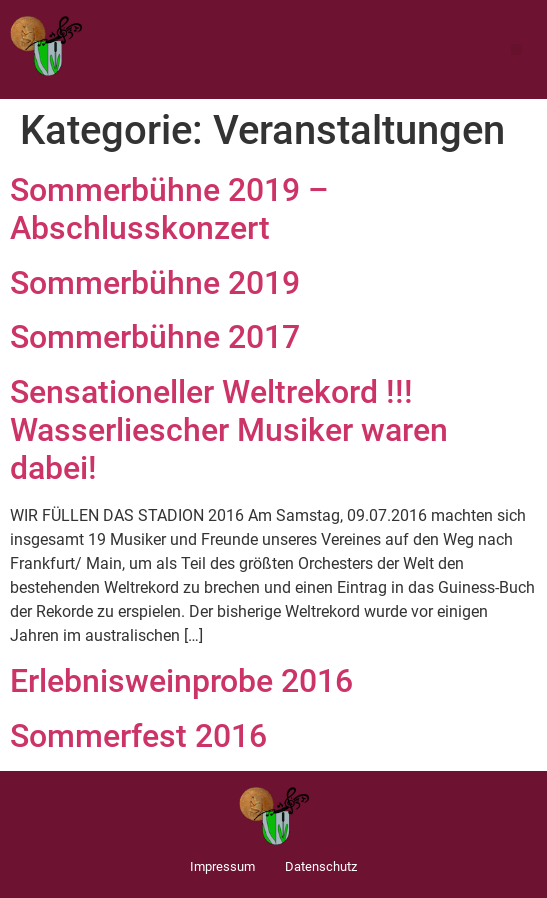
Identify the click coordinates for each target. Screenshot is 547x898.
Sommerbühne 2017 (155, 337)
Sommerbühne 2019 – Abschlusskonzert (169, 209)
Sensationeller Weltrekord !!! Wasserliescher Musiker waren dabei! (229, 430)
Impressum (222, 866)
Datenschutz (321, 866)
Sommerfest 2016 (138, 736)
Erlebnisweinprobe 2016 (181, 681)
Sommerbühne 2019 (155, 283)
